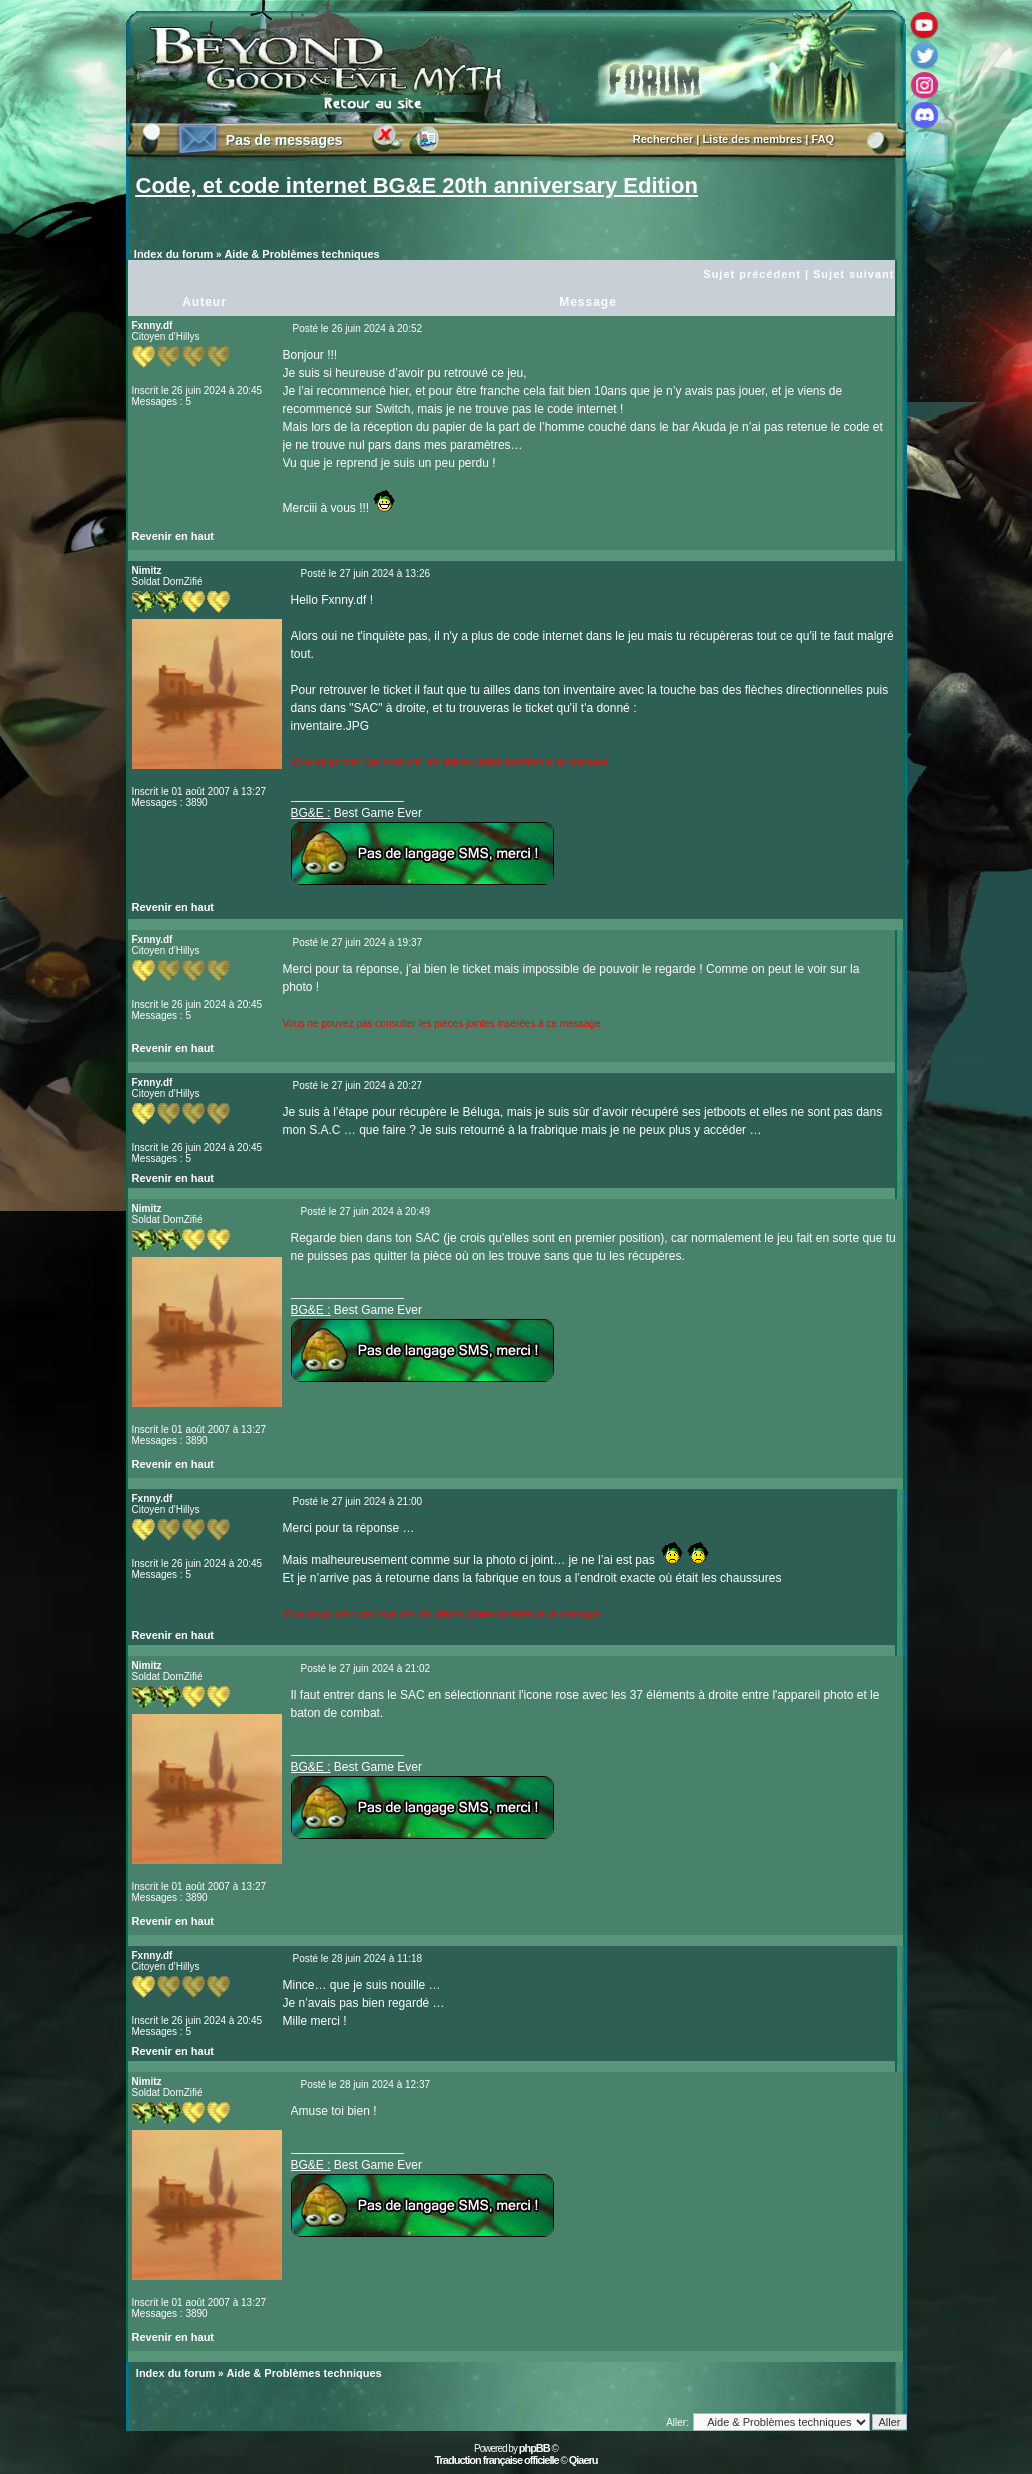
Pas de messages (284, 140)
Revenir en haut (173, 536)
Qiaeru (583, 2460)
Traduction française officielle (496, 2460)
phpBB (534, 2448)
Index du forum (173, 254)
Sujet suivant (853, 274)
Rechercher (663, 139)
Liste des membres (753, 139)
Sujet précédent (752, 274)
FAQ (822, 139)
